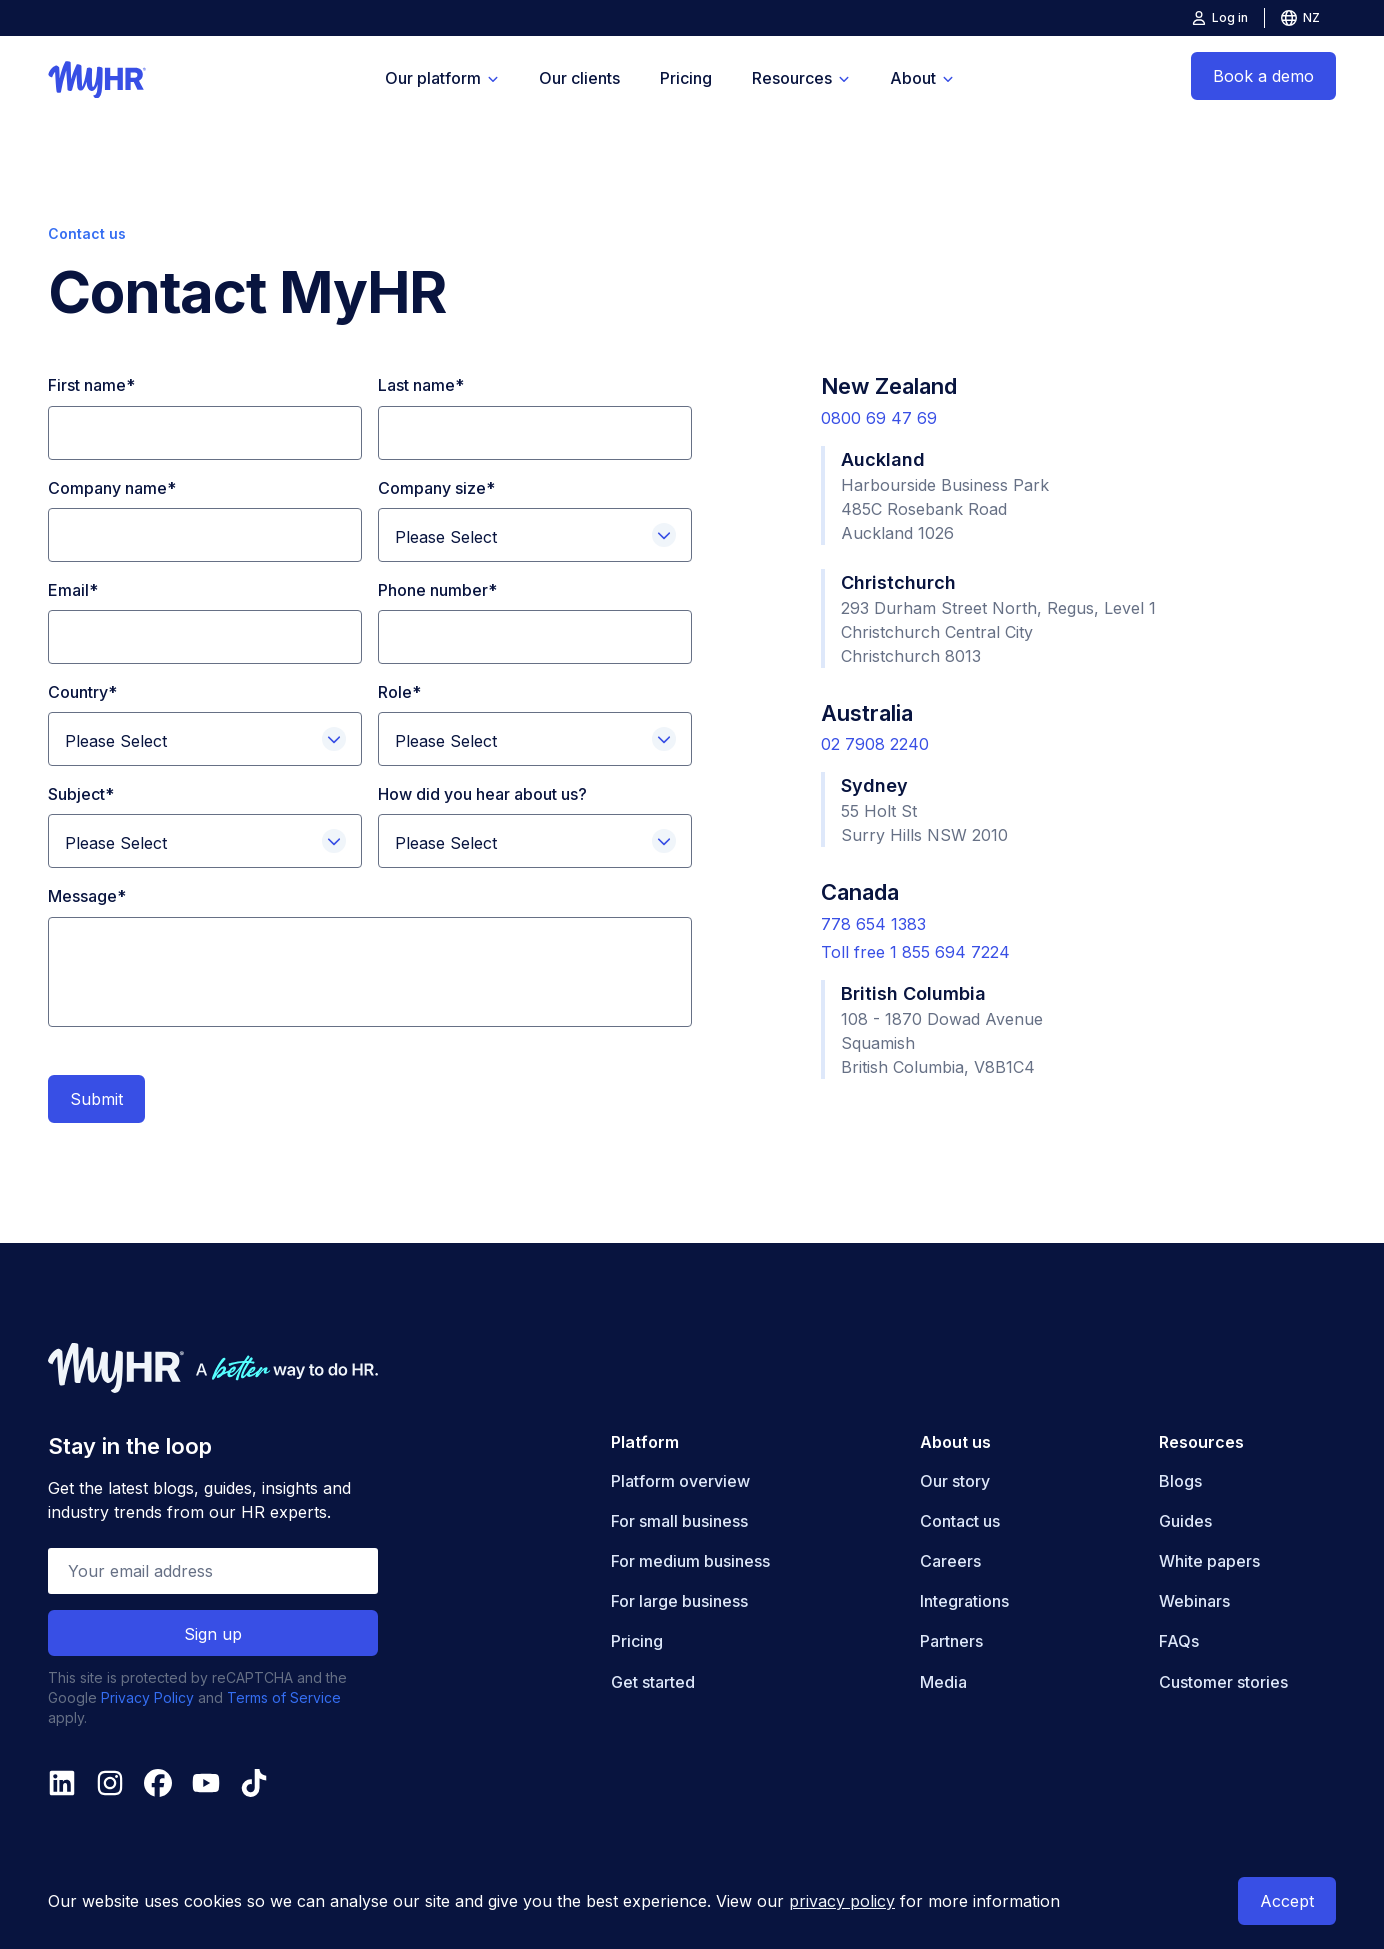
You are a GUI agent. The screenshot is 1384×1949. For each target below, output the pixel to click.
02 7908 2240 (875, 744)
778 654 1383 (873, 924)
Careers (950, 1561)
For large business (679, 1601)
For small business (679, 1521)
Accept (1287, 1901)
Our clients (579, 78)
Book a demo (1263, 76)
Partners (951, 1641)
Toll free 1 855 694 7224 (915, 952)
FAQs (1179, 1641)
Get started (653, 1682)
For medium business (690, 1561)
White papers (1209, 1561)
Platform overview (680, 1481)
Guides (1185, 1521)
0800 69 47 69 (879, 418)
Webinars (1194, 1601)
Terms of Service (284, 1697)
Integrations (964, 1601)
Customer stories (1223, 1682)
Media (943, 1682)
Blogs (1180, 1481)
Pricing (686, 78)
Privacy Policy (147, 1697)
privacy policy (842, 1901)
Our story (955, 1481)
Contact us (960, 1521)
